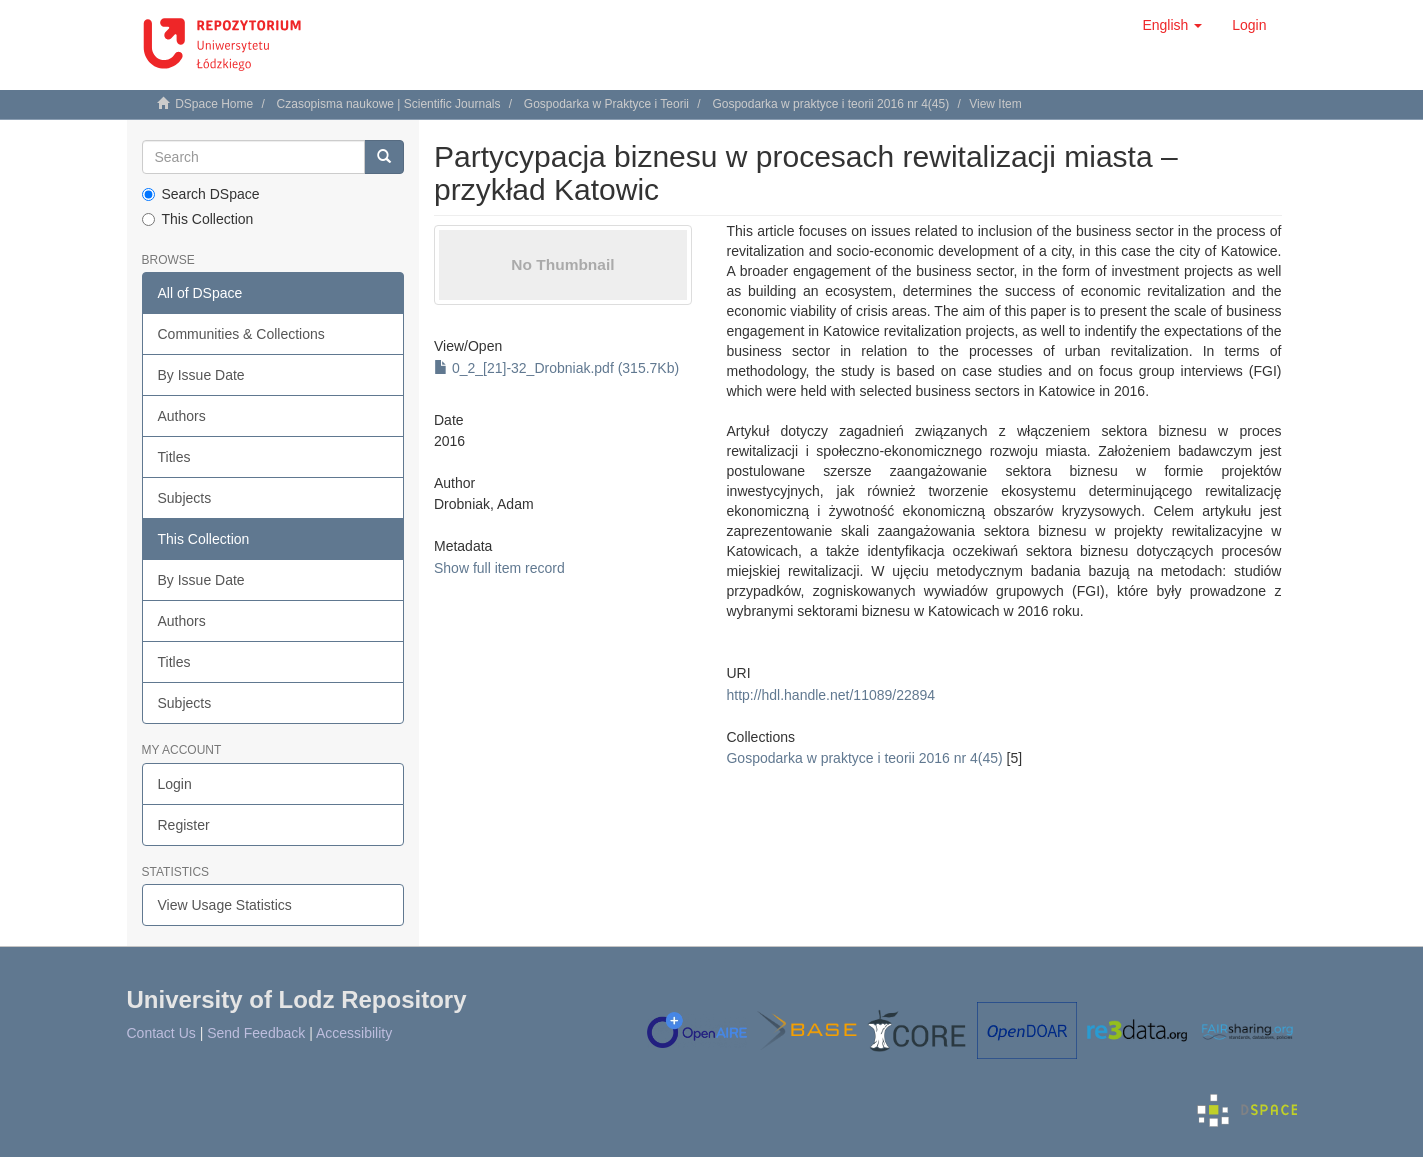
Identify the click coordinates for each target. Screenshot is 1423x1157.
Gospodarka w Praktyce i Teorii (606, 104)
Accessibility (354, 1033)
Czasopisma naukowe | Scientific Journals (389, 104)
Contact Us (161, 1033)
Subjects (185, 498)
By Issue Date (201, 375)
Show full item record (499, 568)
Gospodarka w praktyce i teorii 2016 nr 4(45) (830, 104)
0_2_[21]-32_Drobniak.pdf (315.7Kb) (556, 368)
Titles (174, 457)
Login (175, 784)
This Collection (198, 219)
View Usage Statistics (225, 905)
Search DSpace (201, 194)
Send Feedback (256, 1033)
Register (184, 825)
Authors (182, 416)
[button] (1172, 25)
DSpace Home (214, 104)
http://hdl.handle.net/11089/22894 (830, 695)
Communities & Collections (241, 334)
